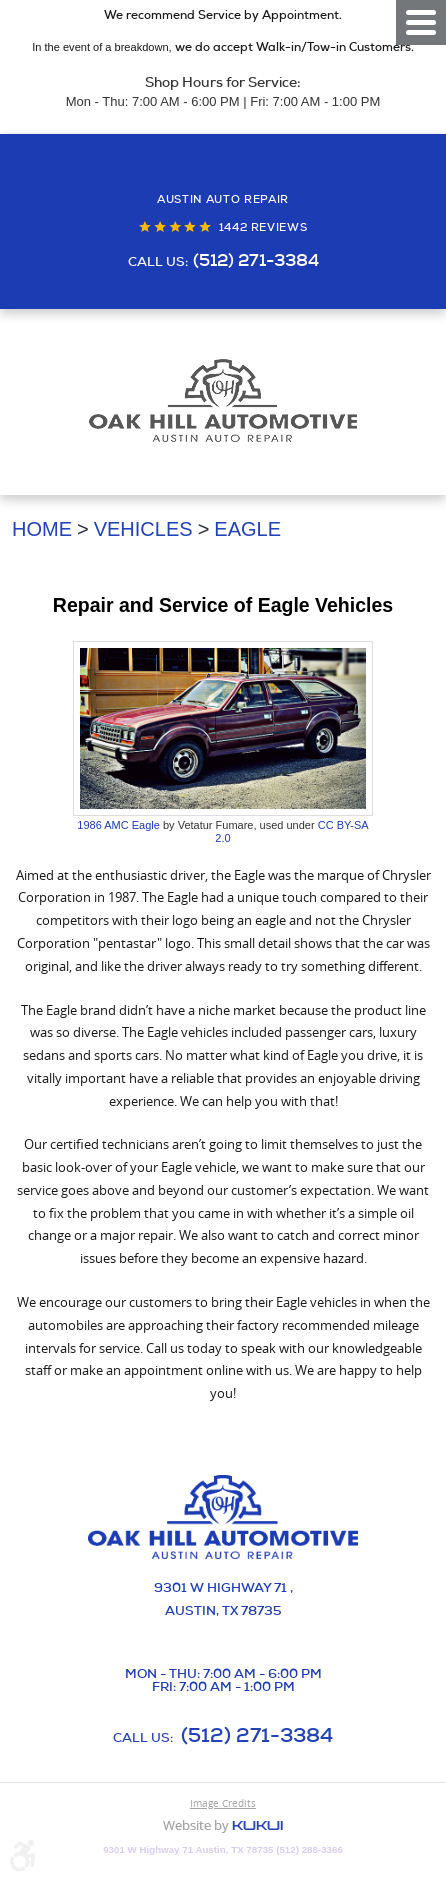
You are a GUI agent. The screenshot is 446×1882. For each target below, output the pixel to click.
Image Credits (223, 1803)
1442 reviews (263, 227)
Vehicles (143, 529)
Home (42, 529)
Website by (223, 1826)
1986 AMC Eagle (118, 825)
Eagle (247, 529)
